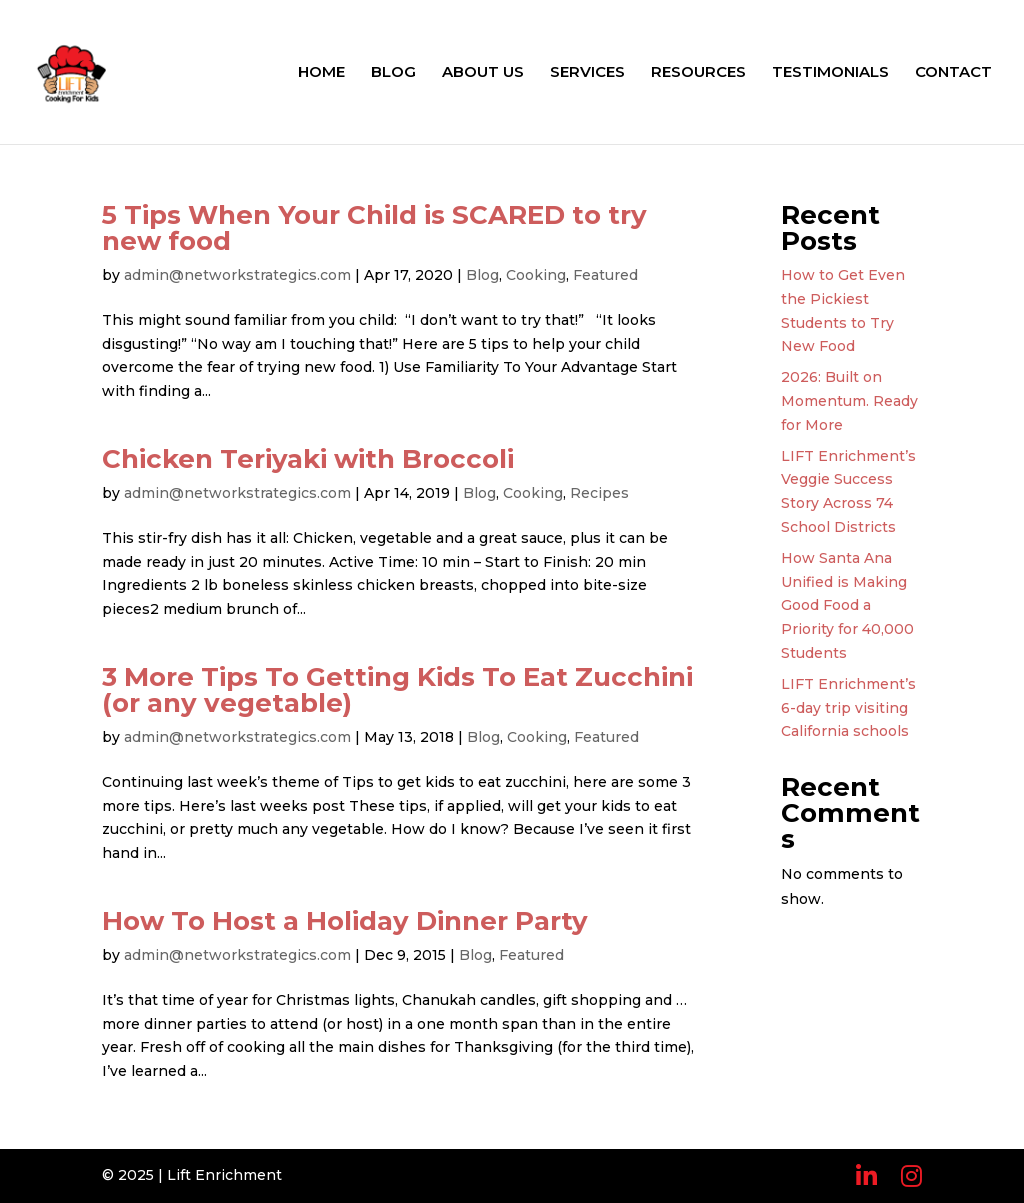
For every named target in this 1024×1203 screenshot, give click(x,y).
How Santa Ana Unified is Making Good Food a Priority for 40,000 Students (847, 605)
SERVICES (587, 73)
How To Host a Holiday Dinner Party (345, 921)
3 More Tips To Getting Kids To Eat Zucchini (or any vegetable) (397, 690)
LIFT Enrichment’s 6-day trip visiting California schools (848, 708)
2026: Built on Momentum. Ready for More (849, 401)
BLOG (393, 73)
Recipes (599, 493)
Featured (605, 275)
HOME (321, 73)
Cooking (536, 275)
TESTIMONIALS (830, 73)
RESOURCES (698, 73)
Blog (482, 275)
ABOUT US (483, 73)
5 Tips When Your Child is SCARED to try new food (374, 228)
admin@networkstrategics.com (237, 275)
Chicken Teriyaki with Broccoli (308, 459)
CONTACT (953, 73)
